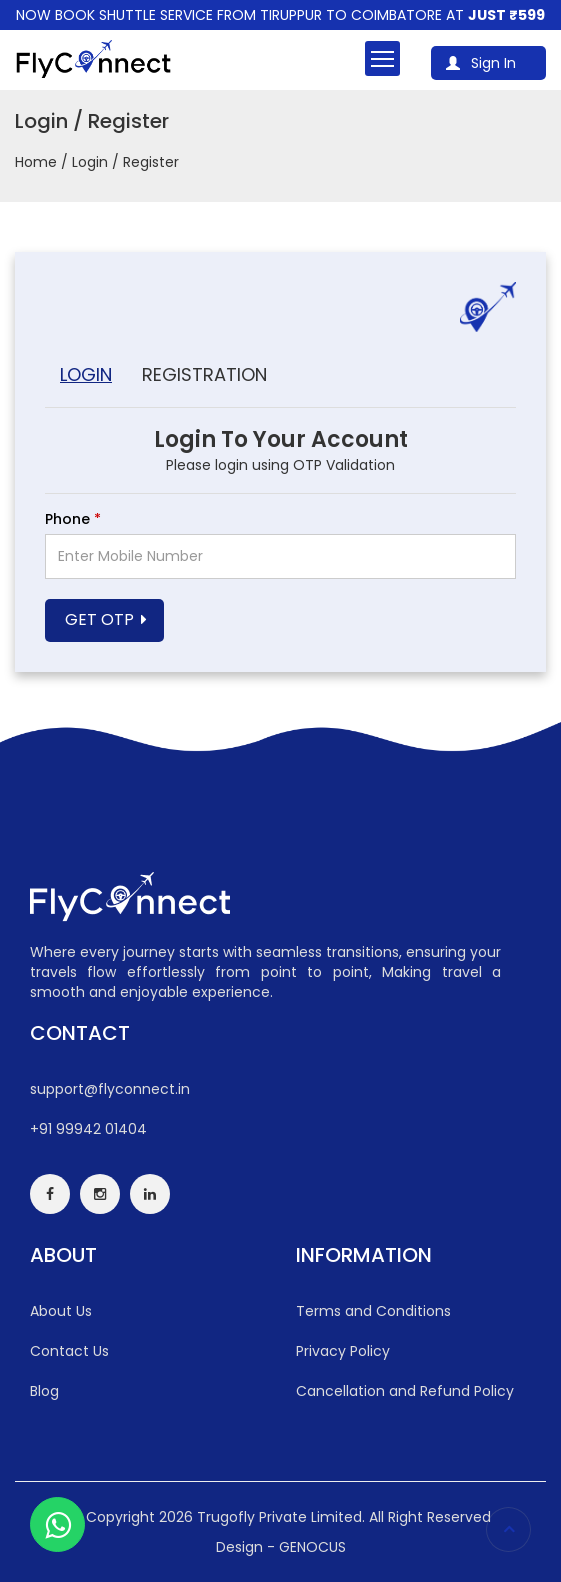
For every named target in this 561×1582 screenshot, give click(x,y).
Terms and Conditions (373, 1311)
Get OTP (99, 619)
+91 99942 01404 (88, 1129)
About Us (61, 1311)
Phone (73, 519)
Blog (44, 1391)
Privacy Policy (343, 1351)
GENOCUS (312, 1547)
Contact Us (69, 1351)
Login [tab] (86, 374)
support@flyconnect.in (110, 1089)
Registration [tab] (204, 374)
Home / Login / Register (97, 162)
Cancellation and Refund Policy (405, 1391)
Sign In (481, 63)
